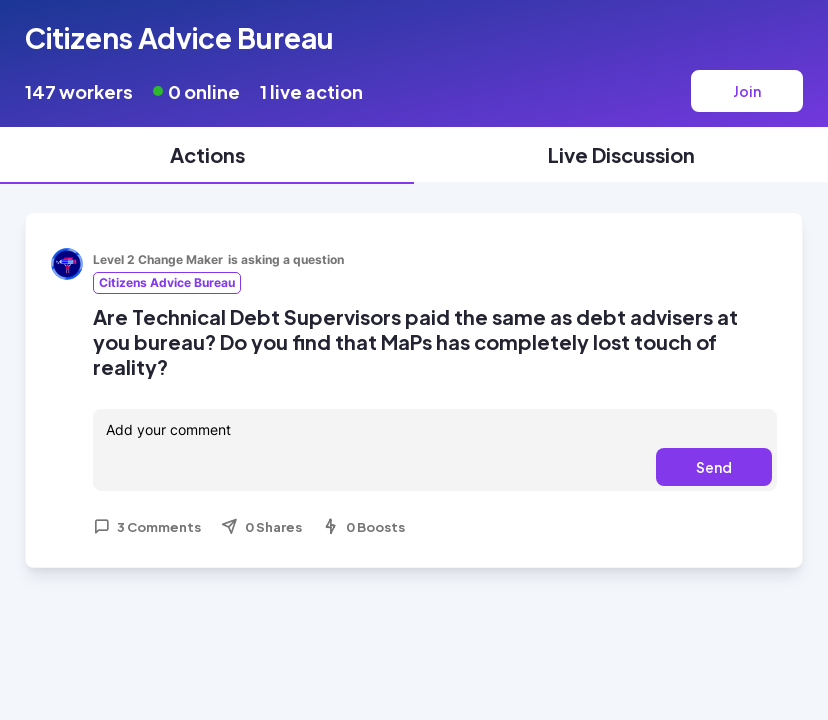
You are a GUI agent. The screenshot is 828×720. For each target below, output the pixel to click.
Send (714, 467)
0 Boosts (363, 527)
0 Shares (261, 527)
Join (747, 91)
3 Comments (147, 527)
